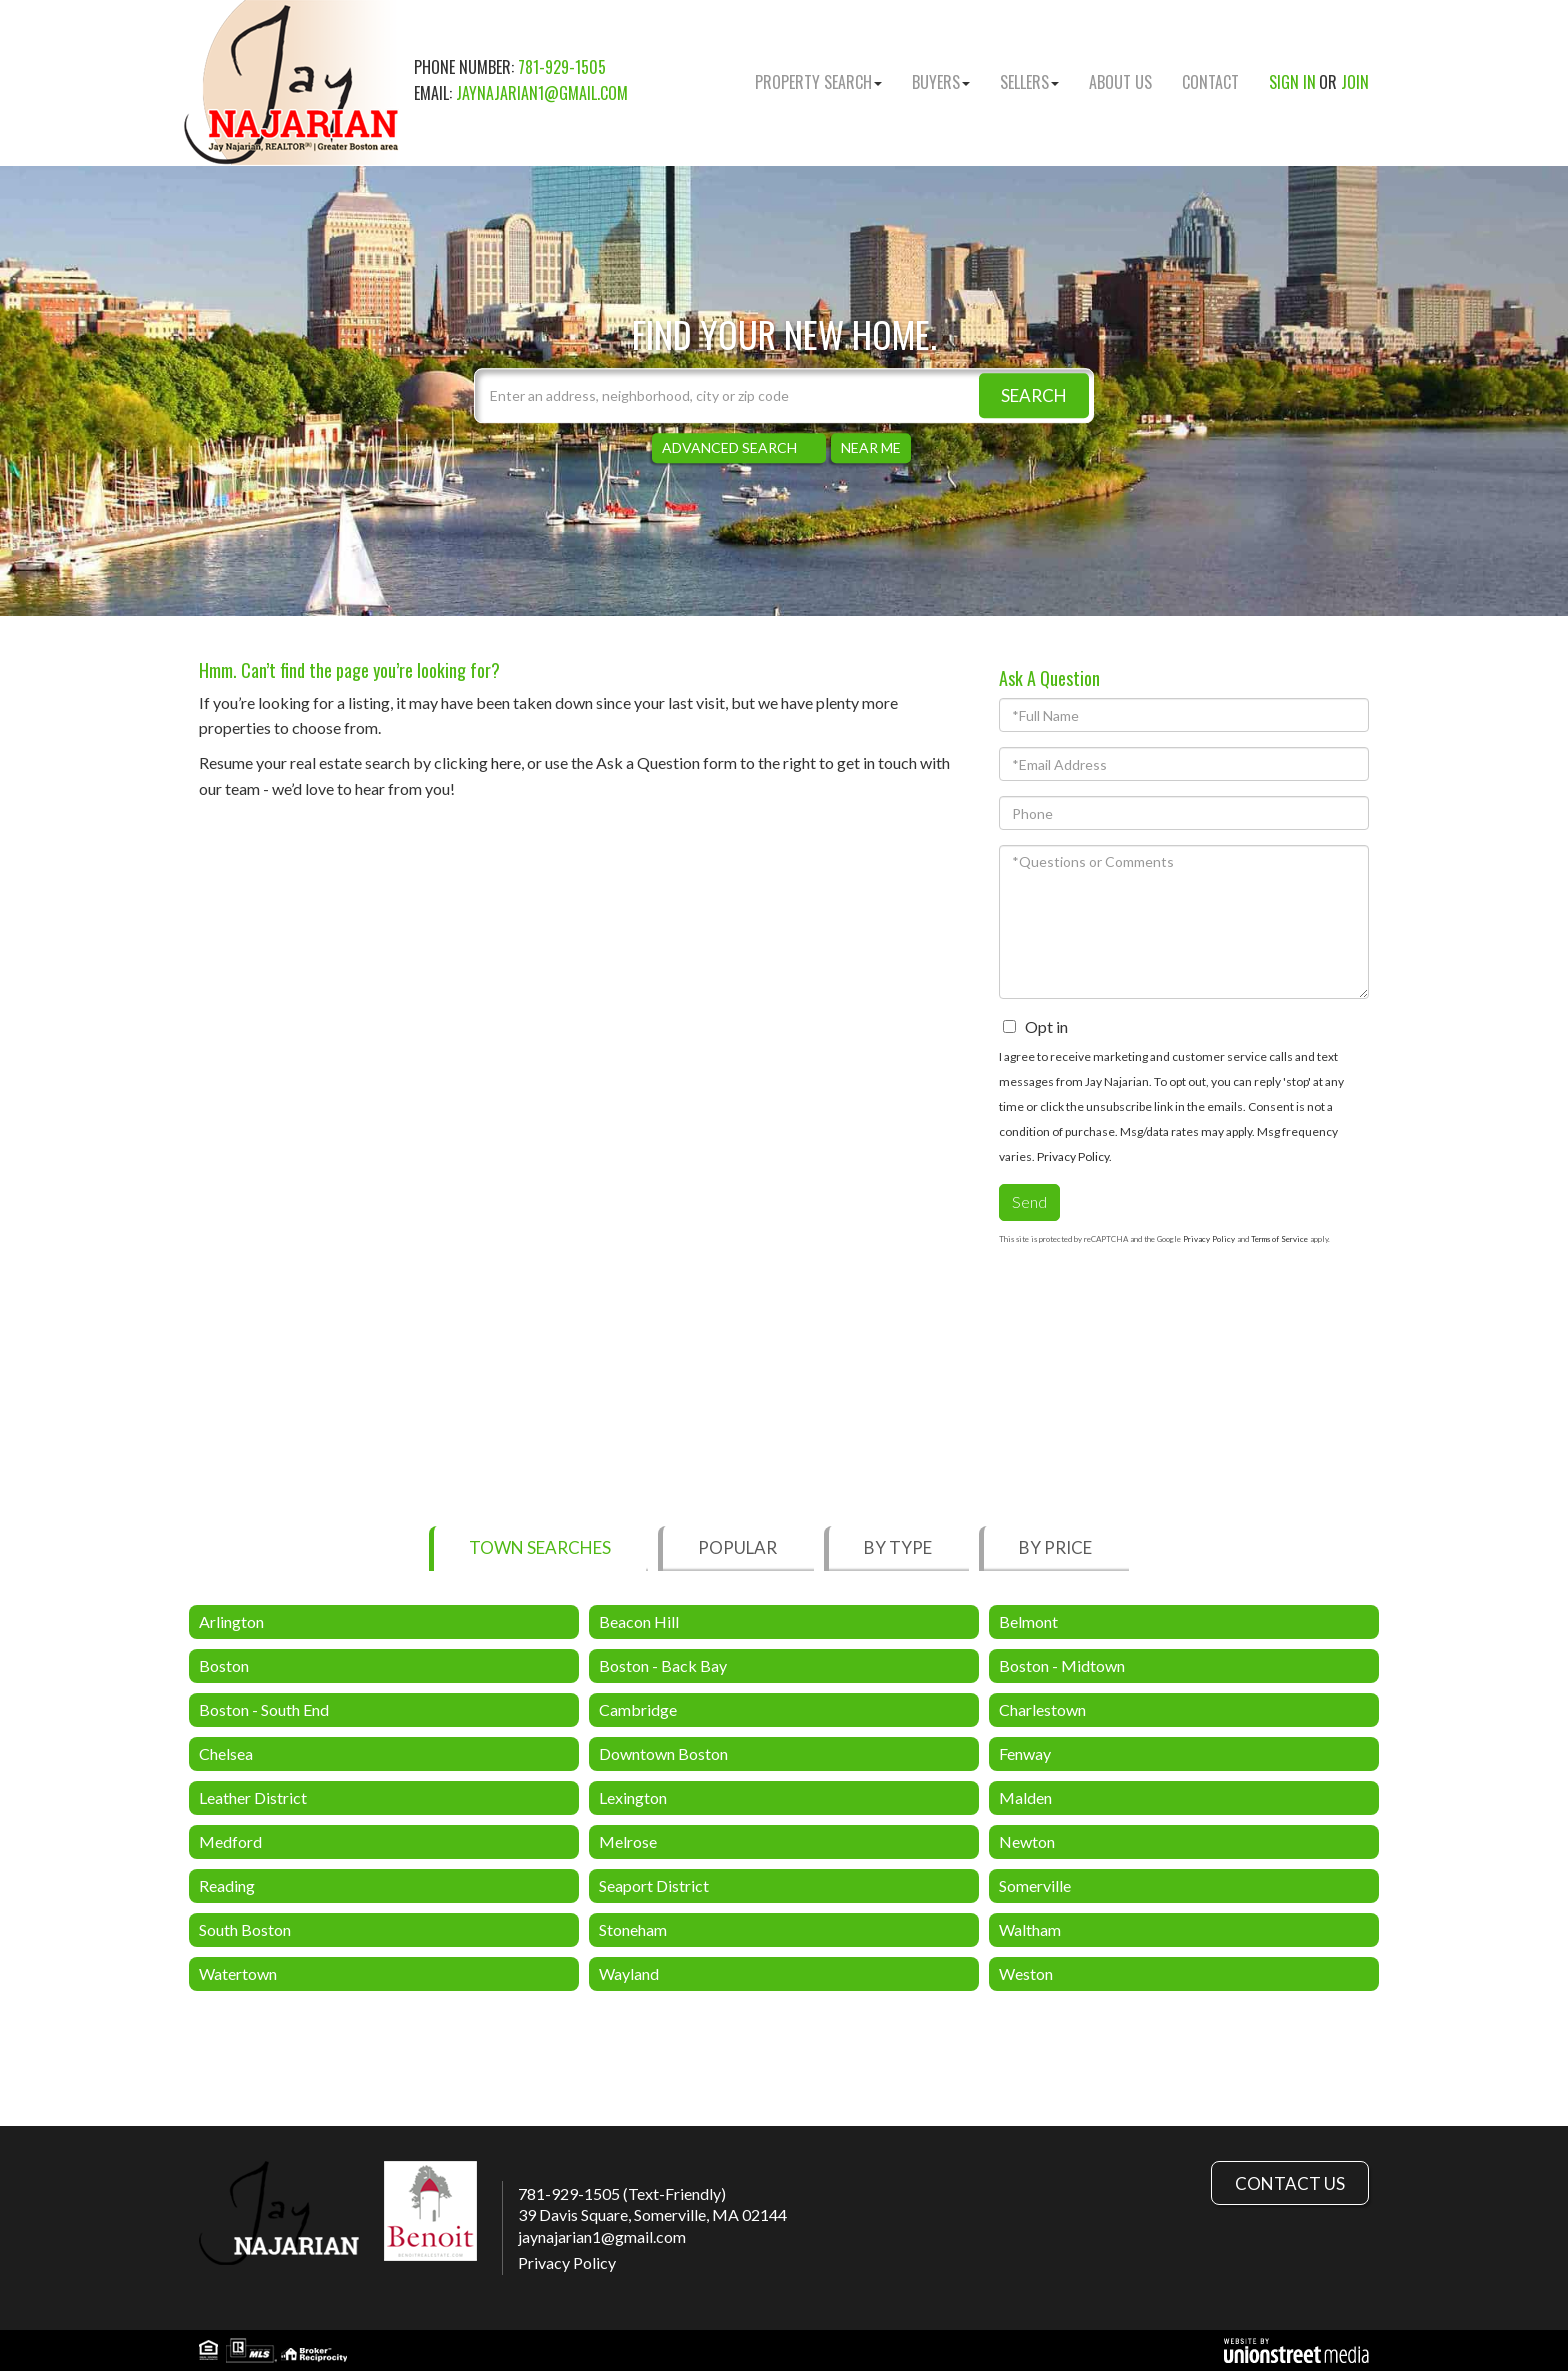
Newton (1027, 1841)
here (506, 762)
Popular (737, 1547)
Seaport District (654, 1885)
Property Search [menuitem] (818, 82)
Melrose (628, 1841)
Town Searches (540, 1547)
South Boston (245, 1929)
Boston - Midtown (1062, 1665)
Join (1355, 82)
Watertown (238, 1973)
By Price (1055, 1547)
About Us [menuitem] (1120, 82)
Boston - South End (264, 1709)
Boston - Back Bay (663, 1665)
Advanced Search (729, 447)
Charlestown (1042, 1709)
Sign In (1292, 82)
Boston (224, 1665)
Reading (227, 1885)
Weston (1026, 1973)
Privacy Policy (1073, 1156)
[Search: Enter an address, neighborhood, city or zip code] (784, 395)
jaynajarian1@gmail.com (542, 93)
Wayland (629, 1973)
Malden (1025, 1797)
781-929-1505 (562, 67)
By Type (898, 1547)
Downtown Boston (663, 1753)
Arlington (231, 1621)
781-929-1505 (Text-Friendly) (622, 2193)
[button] (1034, 395)
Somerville (1035, 1885)
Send (1029, 1201)
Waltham (1030, 1929)
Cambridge (638, 1709)
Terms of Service (1279, 1239)
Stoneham (633, 1929)
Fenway (1025, 1753)
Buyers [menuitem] (941, 82)
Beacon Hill (639, 1621)
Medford (230, 1841)
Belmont (1028, 1621)
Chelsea (226, 1753)
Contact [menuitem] (1210, 82)
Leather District (253, 1797)
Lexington (633, 1797)
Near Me (871, 447)
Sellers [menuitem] (1029, 82)
